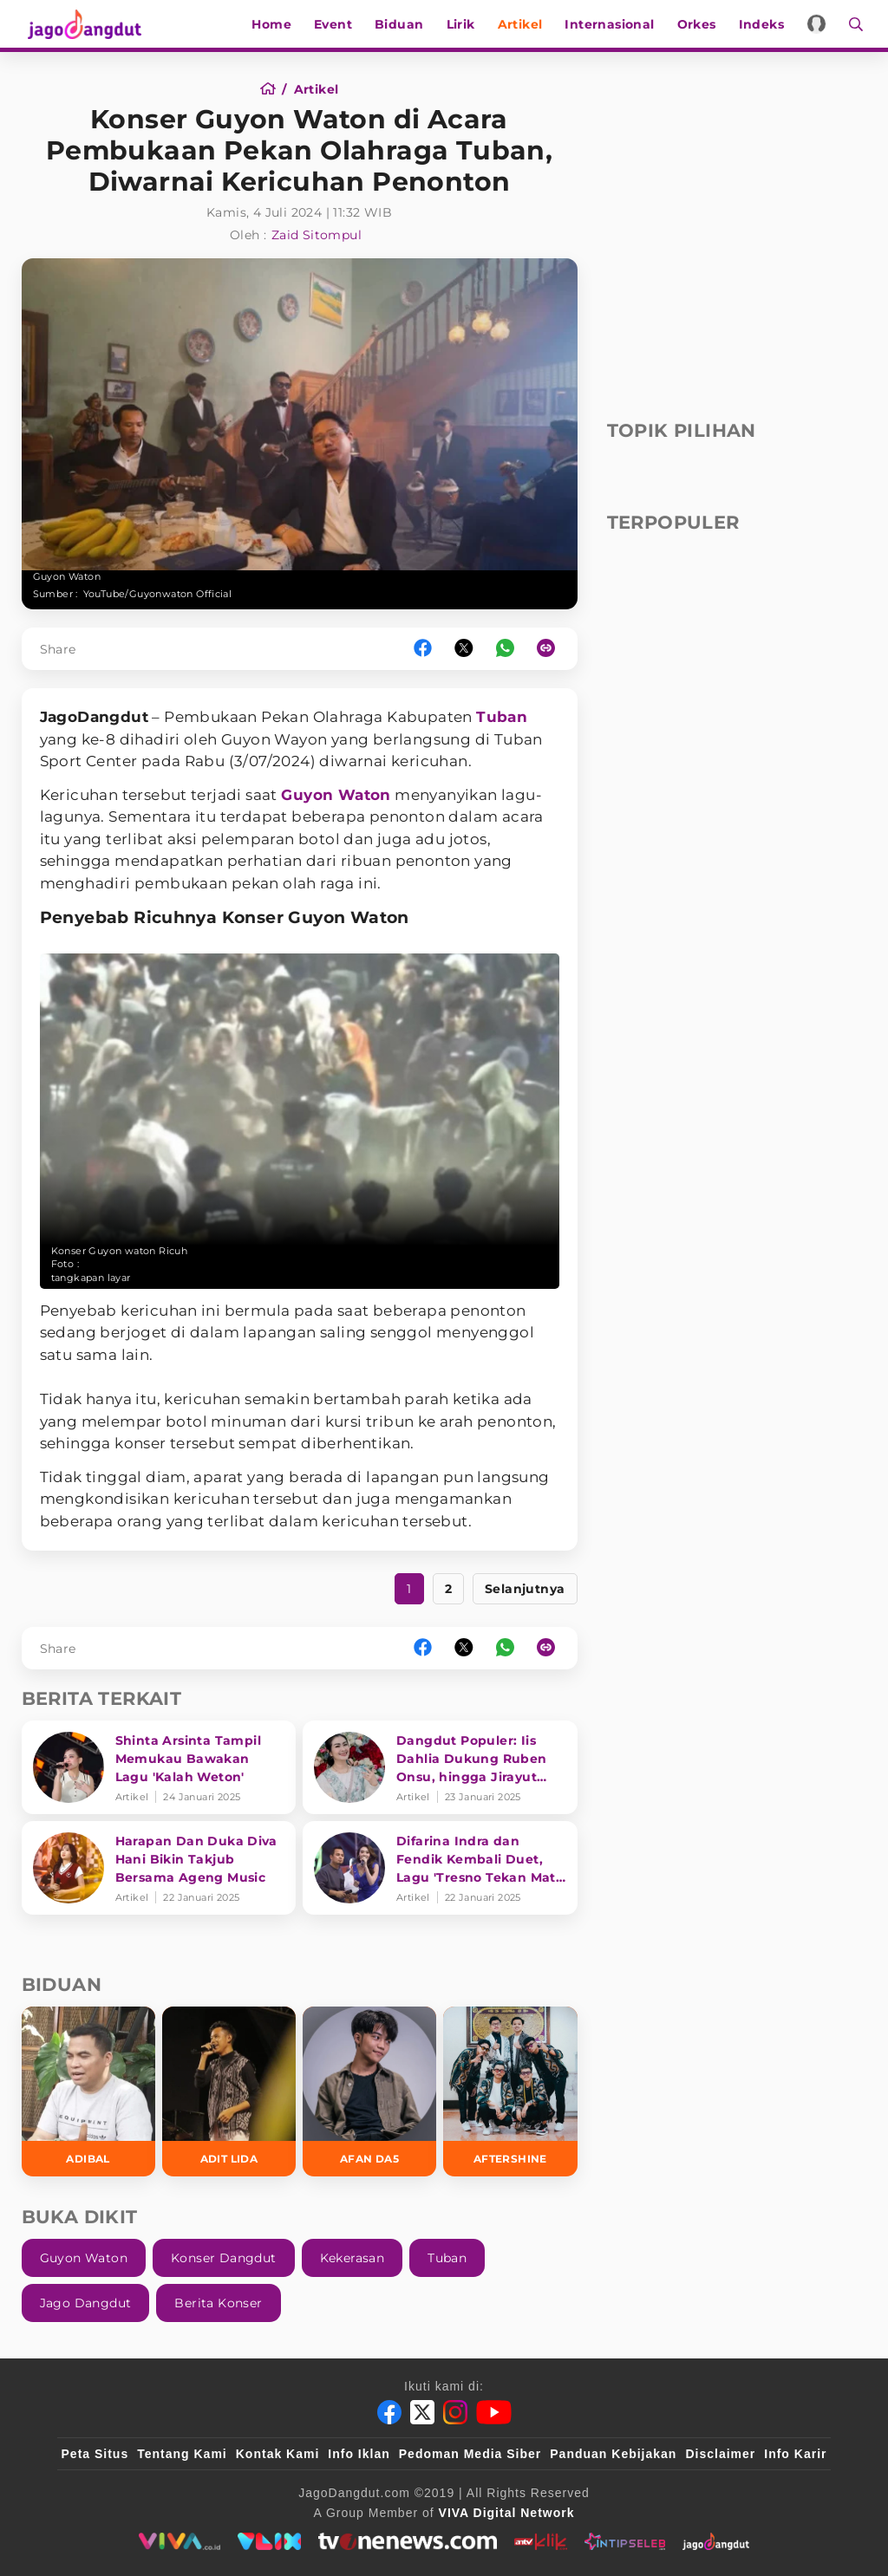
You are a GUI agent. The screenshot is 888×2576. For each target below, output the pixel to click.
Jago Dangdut (86, 2303)
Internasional (613, 24)
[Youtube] (494, 2412)
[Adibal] (88, 2091)
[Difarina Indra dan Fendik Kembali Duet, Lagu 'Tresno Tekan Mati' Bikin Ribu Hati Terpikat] (440, 1868)
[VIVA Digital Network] (507, 2513)
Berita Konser (218, 2303)
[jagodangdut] (715, 2541)
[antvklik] (540, 2541)
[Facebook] (389, 2412)
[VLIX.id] (270, 2541)
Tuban (501, 716)
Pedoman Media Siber (470, 2454)
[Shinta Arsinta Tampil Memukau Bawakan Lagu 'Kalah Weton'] (159, 1767)
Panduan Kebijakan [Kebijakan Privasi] (613, 2454)
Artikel (523, 24)
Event (337, 24)
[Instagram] (455, 2412)
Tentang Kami (182, 2454)
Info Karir (795, 2454)
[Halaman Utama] (84, 24)
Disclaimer (720, 2454)
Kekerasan (352, 2258)
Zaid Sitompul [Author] (316, 235)
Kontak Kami (278, 2454)
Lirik (464, 24)
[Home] (273, 89)
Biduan (403, 24)
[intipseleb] (624, 2541)
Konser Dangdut (224, 2258)
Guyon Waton (335, 794)
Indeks (764, 24)
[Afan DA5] (369, 2091)
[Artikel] (316, 89)
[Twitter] (422, 2412)
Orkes (700, 24)
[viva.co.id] (179, 2541)
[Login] (821, 24)
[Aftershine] (510, 2091)
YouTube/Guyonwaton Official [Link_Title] (157, 594)
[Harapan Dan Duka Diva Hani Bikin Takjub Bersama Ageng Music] (159, 1868)
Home (276, 24)
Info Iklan (358, 2454)
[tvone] (407, 2541)
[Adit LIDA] (229, 2091)
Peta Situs (95, 2454)
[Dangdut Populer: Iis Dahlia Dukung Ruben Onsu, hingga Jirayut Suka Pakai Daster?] (440, 1767)
